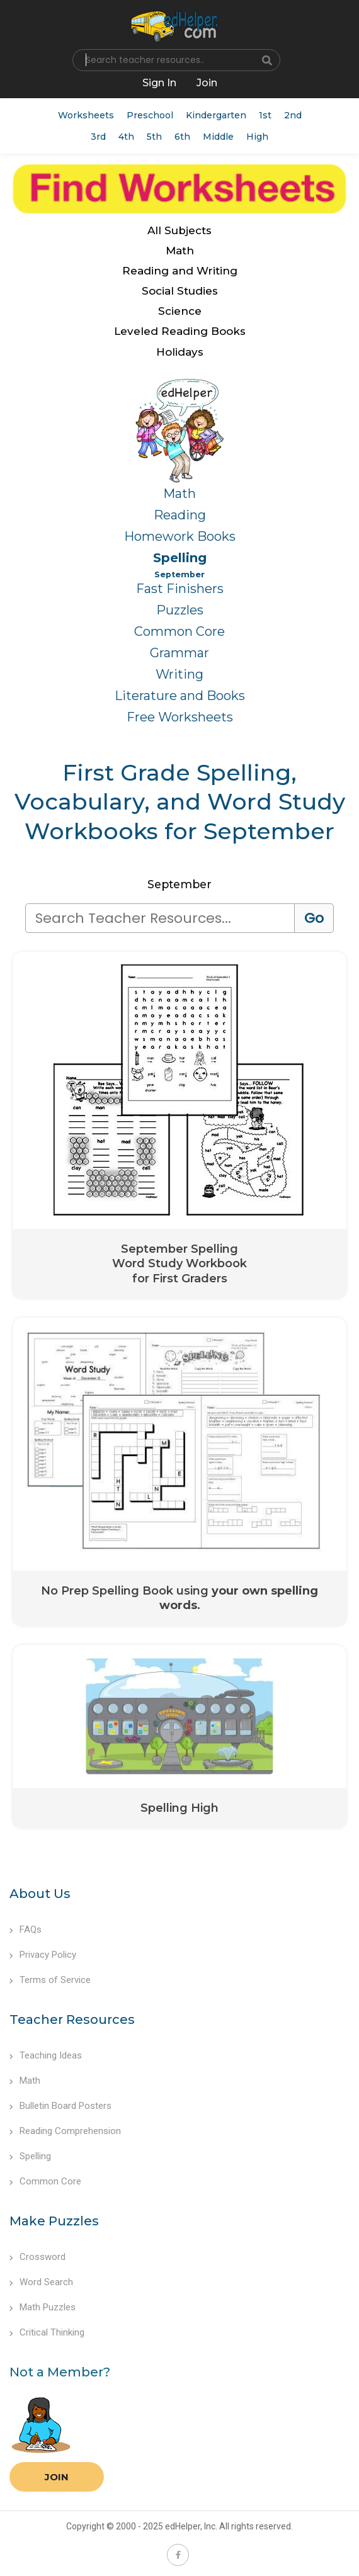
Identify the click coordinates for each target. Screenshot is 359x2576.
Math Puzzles (42, 2307)
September (179, 574)
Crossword (37, 2256)
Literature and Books (180, 695)
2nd (293, 115)
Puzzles (179, 610)
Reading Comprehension (65, 2131)
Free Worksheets (180, 717)
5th (154, 136)
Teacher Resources (72, 2019)
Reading (180, 515)
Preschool (150, 115)
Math (179, 493)
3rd (98, 136)
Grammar (179, 652)
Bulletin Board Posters (60, 2105)
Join (57, 2477)
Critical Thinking (46, 2332)
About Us (40, 1893)
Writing (179, 674)
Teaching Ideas (45, 2055)
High (257, 136)
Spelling (180, 557)
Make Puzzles (54, 2221)
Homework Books (180, 536)
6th (182, 136)
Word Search (41, 2282)
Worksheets (86, 115)
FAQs (25, 1929)
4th (126, 136)
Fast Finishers (180, 588)
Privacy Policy (42, 1954)
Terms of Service (50, 1980)
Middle (218, 136)
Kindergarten (216, 115)
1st (265, 115)
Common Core (179, 631)
